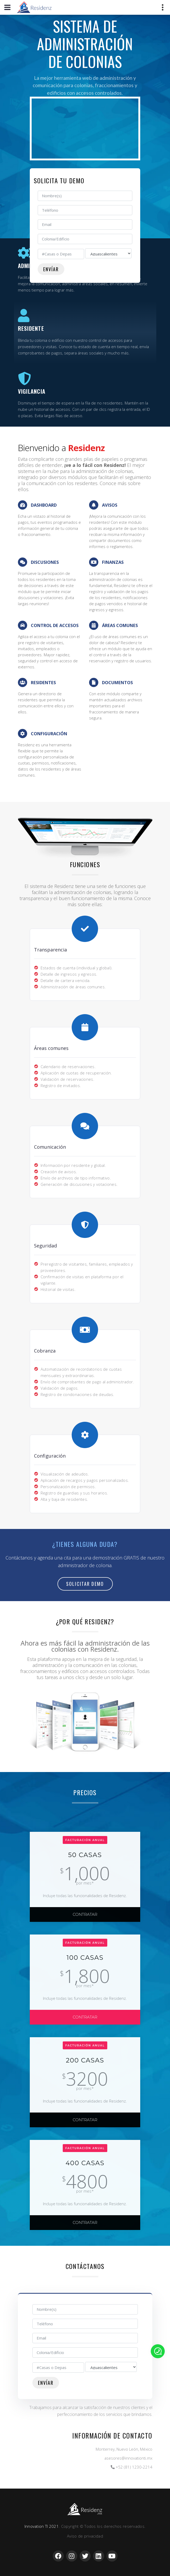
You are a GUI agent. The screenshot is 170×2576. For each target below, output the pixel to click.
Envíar (51, 269)
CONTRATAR (85, 1914)
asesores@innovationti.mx (128, 2458)
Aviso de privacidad (85, 2536)
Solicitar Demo (85, 1583)
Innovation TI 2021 (42, 2526)
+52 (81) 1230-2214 (134, 2467)
